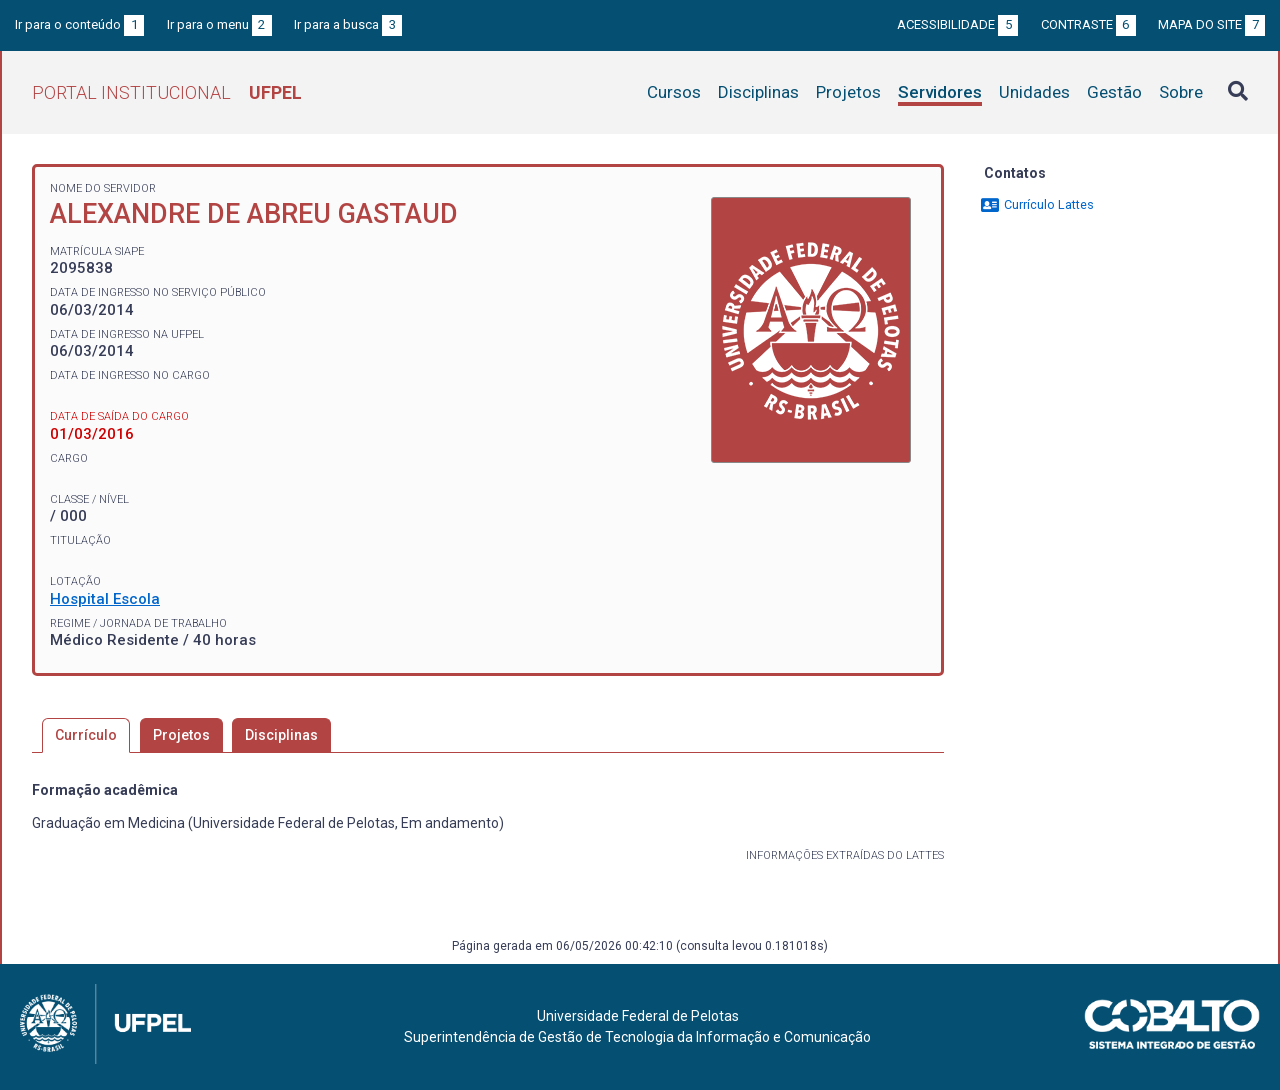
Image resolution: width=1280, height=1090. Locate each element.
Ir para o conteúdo (79, 24)
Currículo (86, 735)
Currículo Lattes (1036, 204)
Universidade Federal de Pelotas (638, 1016)
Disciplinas (758, 92)
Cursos (674, 92)
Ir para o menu (219, 24)
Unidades (1034, 92)
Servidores (940, 92)
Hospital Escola (105, 599)
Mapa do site (1211, 24)
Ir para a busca (348, 24)
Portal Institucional (167, 92)
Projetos (848, 92)
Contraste (1088, 24)
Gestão (1114, 92)
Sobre (1181, 92)
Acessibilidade (957, 24)
